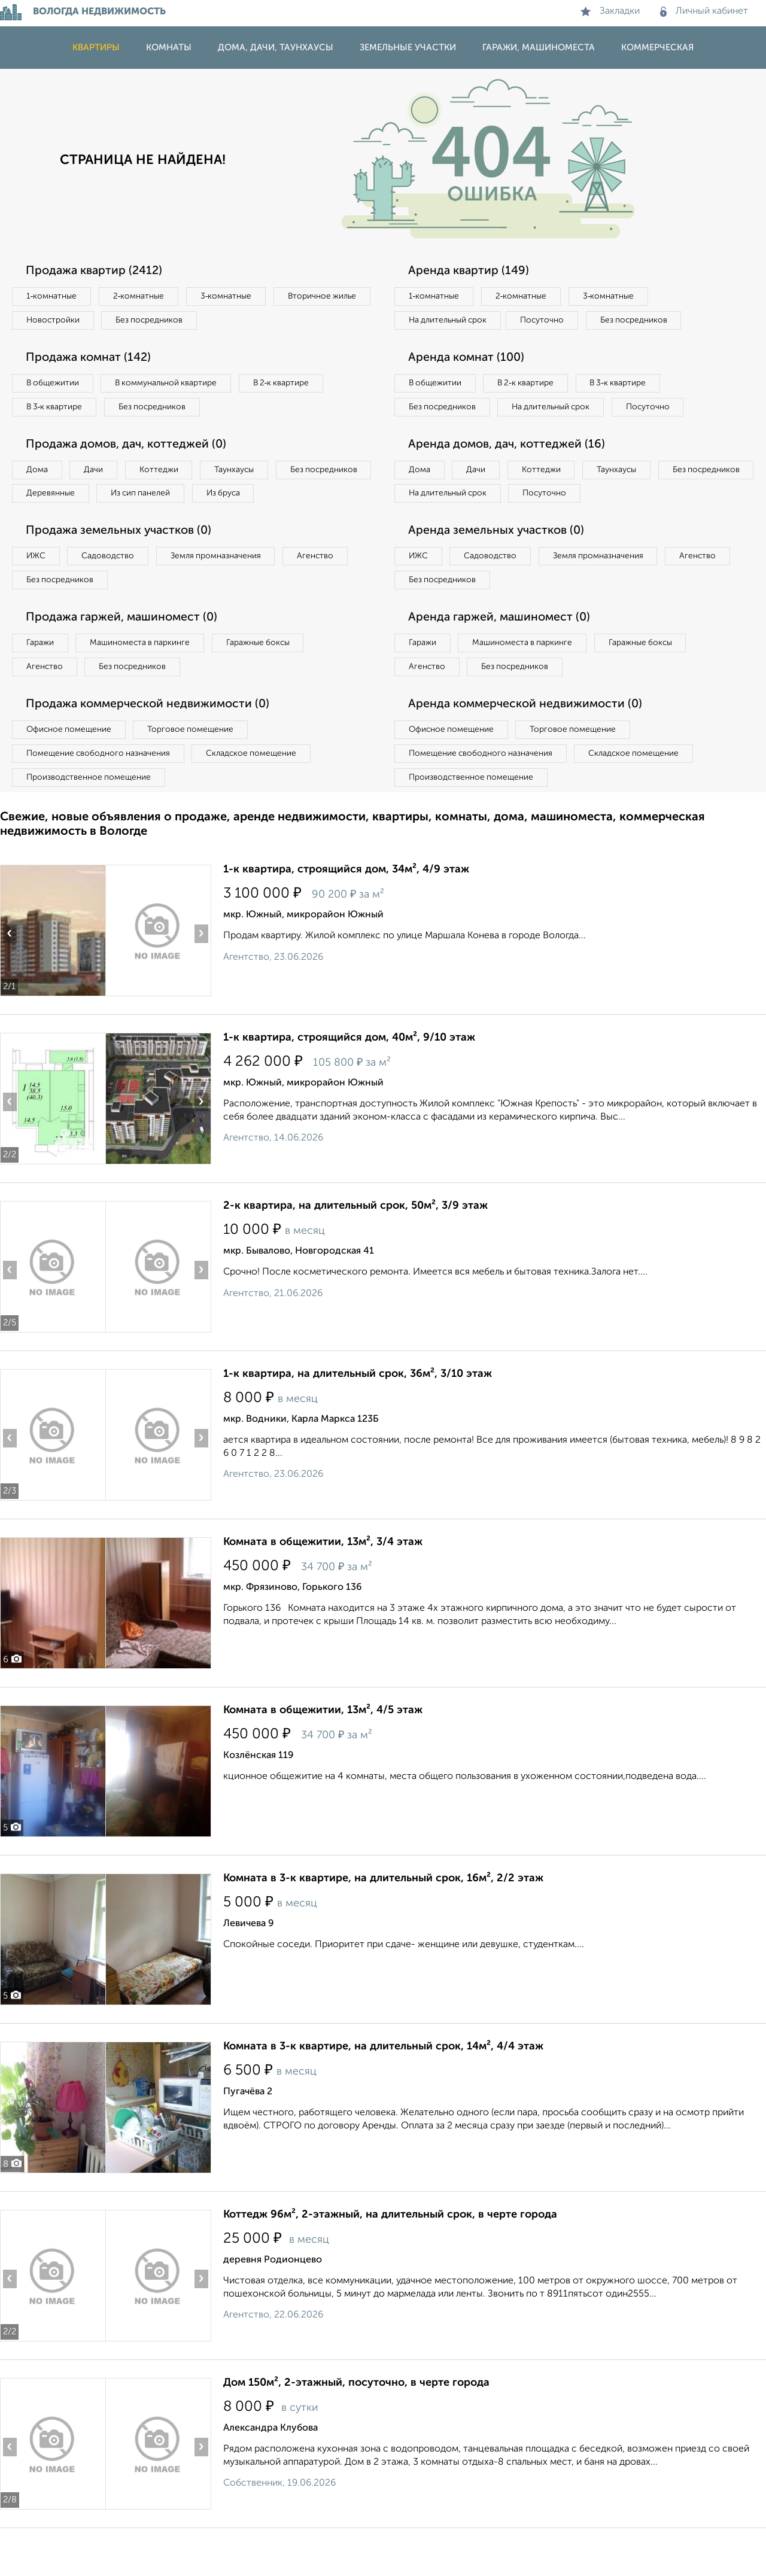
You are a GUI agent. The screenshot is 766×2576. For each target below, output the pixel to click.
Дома (38, 474)
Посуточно (549, 321)
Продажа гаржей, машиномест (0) (125, 650)
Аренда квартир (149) (470, 271)
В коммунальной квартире (173, 385)
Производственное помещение (90, 813)
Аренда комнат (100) (468, 360)
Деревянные (159, 498)
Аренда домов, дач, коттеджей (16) (509, 473)
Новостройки (164, 321)
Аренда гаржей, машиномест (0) (502, 650)
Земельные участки (408, 47)
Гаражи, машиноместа (538, 47)
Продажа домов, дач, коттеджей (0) (129, 448)
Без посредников (264, 321)
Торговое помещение (197, 764)
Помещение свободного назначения (100, 788)
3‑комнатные (234, 297)
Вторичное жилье (63, 321)
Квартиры (96, 47)
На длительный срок (450, 321)
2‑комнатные (143, 297)
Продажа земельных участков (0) (122, 561)
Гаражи (41, 675)
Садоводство (113, 587)
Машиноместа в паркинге (145, 675)
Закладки (610, 11)
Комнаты (169, 47)
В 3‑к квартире (57, 410)
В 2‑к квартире (294, 385)
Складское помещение (258, 788)
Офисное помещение (71, 764)
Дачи (98, 474)
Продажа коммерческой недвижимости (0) (151, 738)
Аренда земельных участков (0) (498, 561)
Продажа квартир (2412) (96, 271)
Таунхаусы (246, 474)
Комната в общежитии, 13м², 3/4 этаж (322, 1578)
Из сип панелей (254, 498)
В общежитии (54, 385)
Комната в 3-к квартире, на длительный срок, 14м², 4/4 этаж (383, 2083)
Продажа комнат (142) (91, 360)
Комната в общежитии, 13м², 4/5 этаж (322, 1746)
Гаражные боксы (268, 675)
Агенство (329, 587)
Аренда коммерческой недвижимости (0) (528, 738)
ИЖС (37, 587)
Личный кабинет (704, 11)
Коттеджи (166, 474)
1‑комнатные (53, 297)
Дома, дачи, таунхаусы (275, 47)
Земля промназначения (225, 587)
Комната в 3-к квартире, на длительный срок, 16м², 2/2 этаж (383, 1914)
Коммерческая (657, 47)
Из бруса (45, 523)
